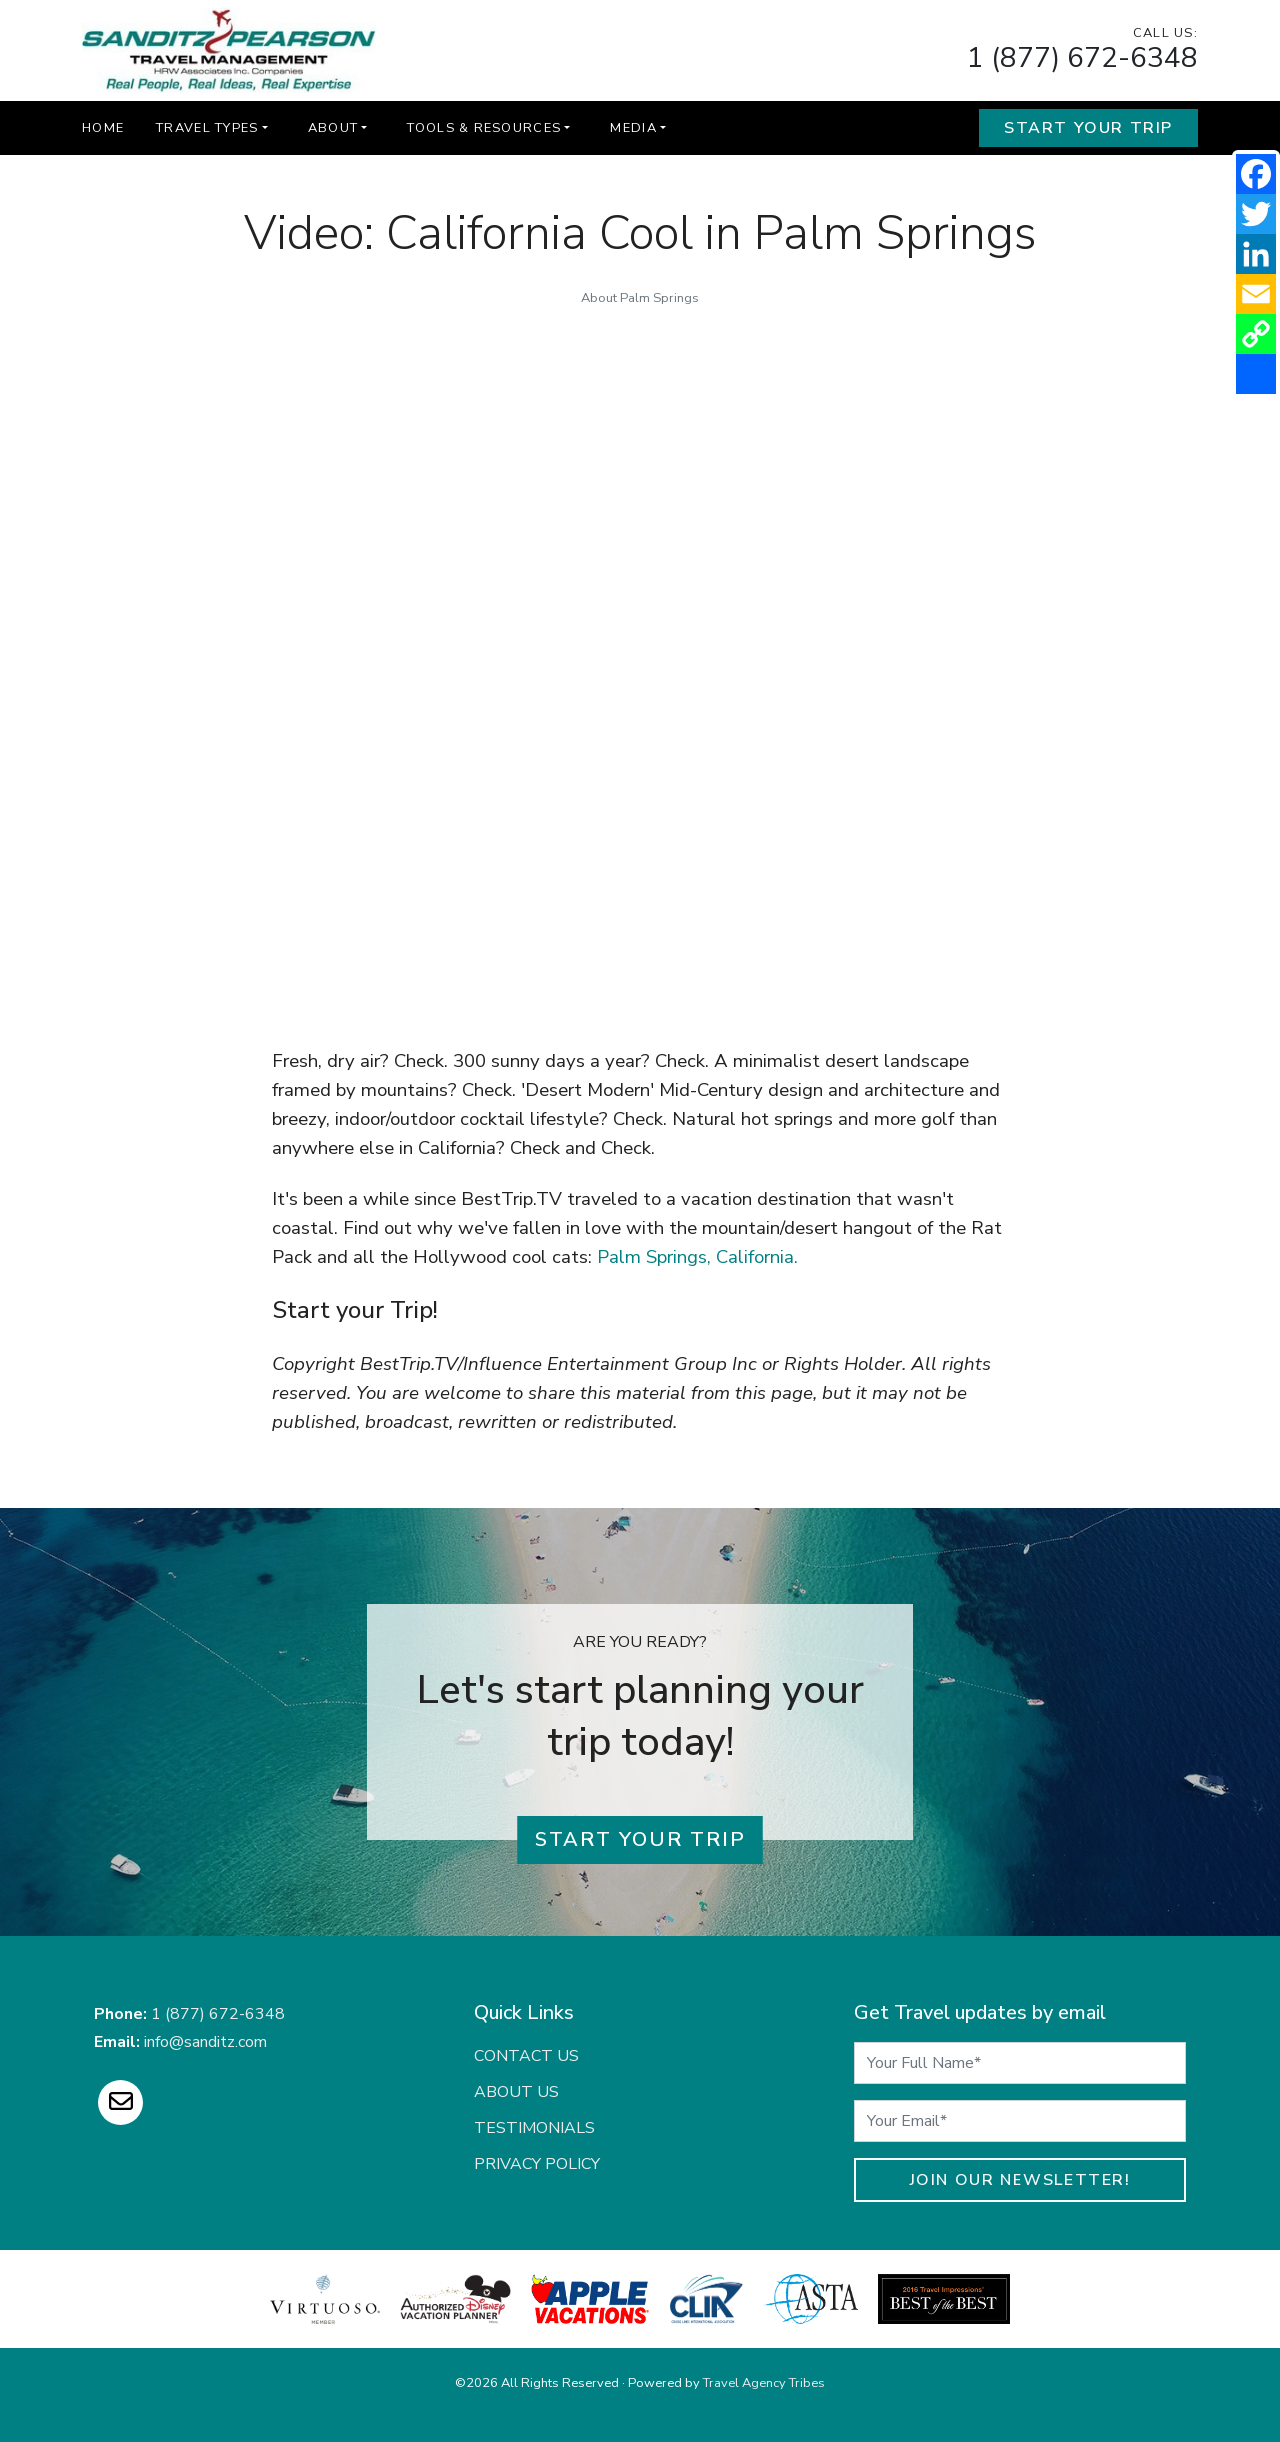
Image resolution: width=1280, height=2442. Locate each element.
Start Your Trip (1088, 128)
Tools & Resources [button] (484, 128)
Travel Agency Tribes (764, 2383)
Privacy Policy (537, 2164)
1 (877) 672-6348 (1082, 58)
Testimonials (534, 2128)
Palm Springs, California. (697, 1257)
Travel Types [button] (207, 128)
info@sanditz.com (205, 2042)
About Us (516, 2092)
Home (103, 128)
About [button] (333, 128)
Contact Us (526, 2056)
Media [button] (633, 128)
